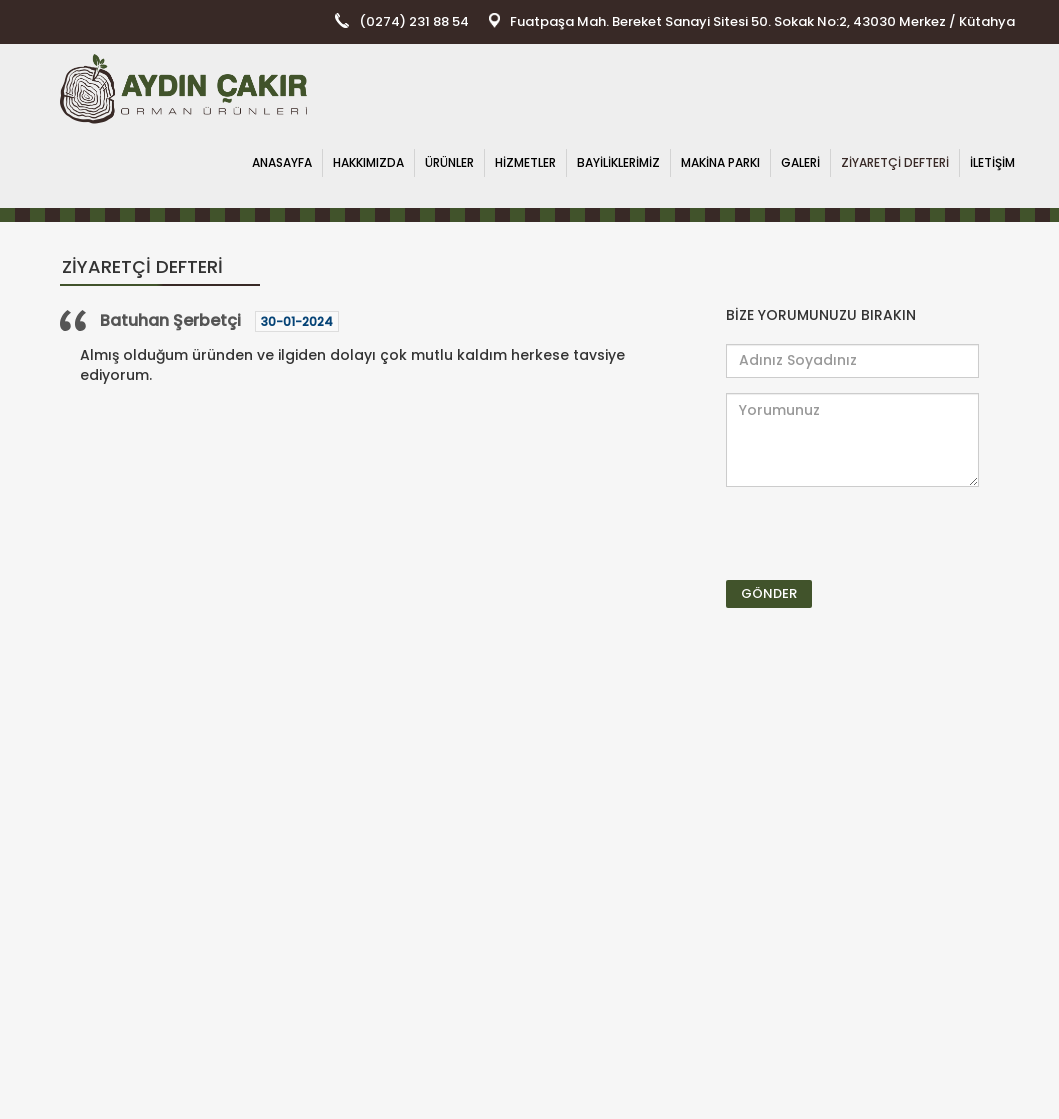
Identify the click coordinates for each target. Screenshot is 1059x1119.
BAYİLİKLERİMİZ (618, 162)
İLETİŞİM (992, 162)
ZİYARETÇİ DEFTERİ (895, 162)
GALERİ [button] (800, 162)
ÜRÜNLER (449, 162)
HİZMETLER (525, 162)
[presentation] (843, 532)
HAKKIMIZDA (368, 162)
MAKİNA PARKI (720, 162)
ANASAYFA (282, 162)
